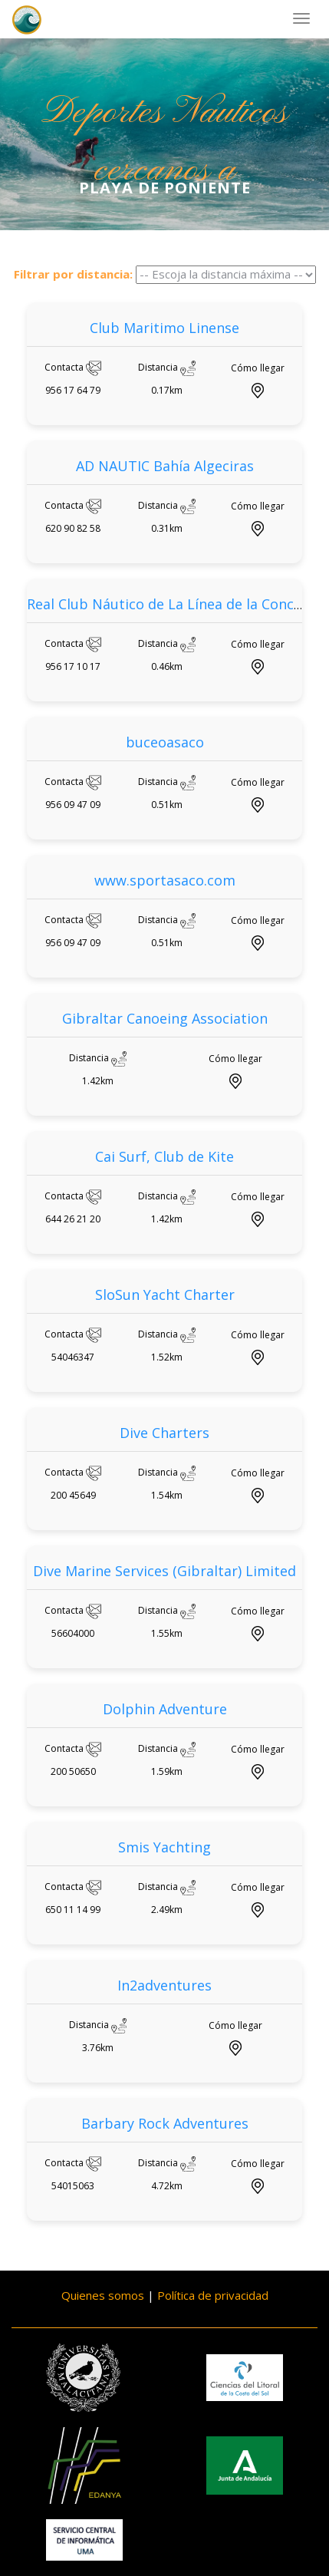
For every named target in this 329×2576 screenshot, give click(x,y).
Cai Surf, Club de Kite (164, 1156)
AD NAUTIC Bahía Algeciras (165, 466)
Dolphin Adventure (165, 1709)
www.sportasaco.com (164, 880)
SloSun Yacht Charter (165, 1294)
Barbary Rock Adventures (164, 2123)
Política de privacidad (212, 2295)
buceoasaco (165, 742)
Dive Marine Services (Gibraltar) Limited (164, 1571)
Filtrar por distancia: (73, 274)
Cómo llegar (258, 367)
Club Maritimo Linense (164, 327)
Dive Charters (164, 1432)
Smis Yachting (164, 1847)
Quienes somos (102, 2295)
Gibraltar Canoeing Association (165, 1018)
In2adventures (164, 1985)
